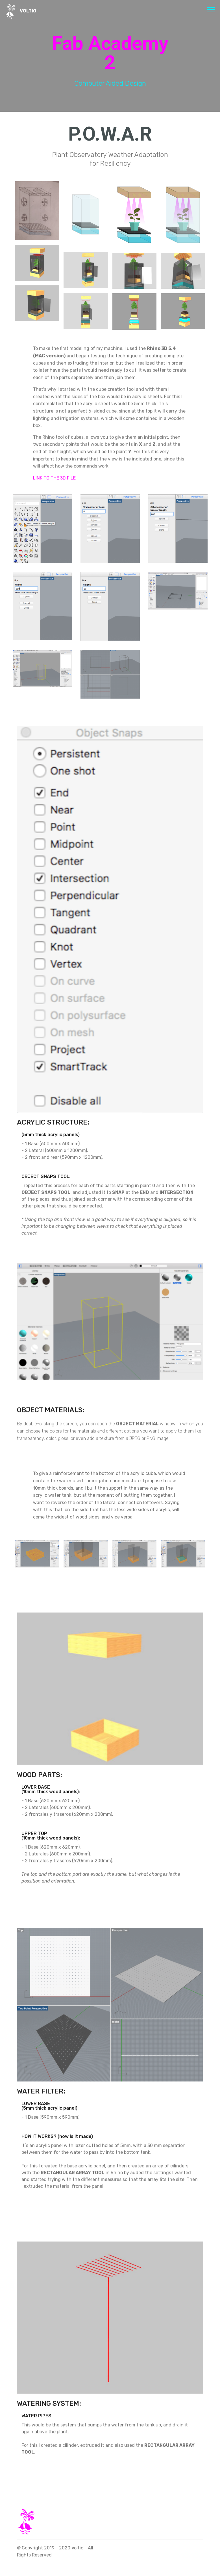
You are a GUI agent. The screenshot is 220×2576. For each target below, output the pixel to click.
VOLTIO (28, 11)
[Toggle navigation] (211, 9)
